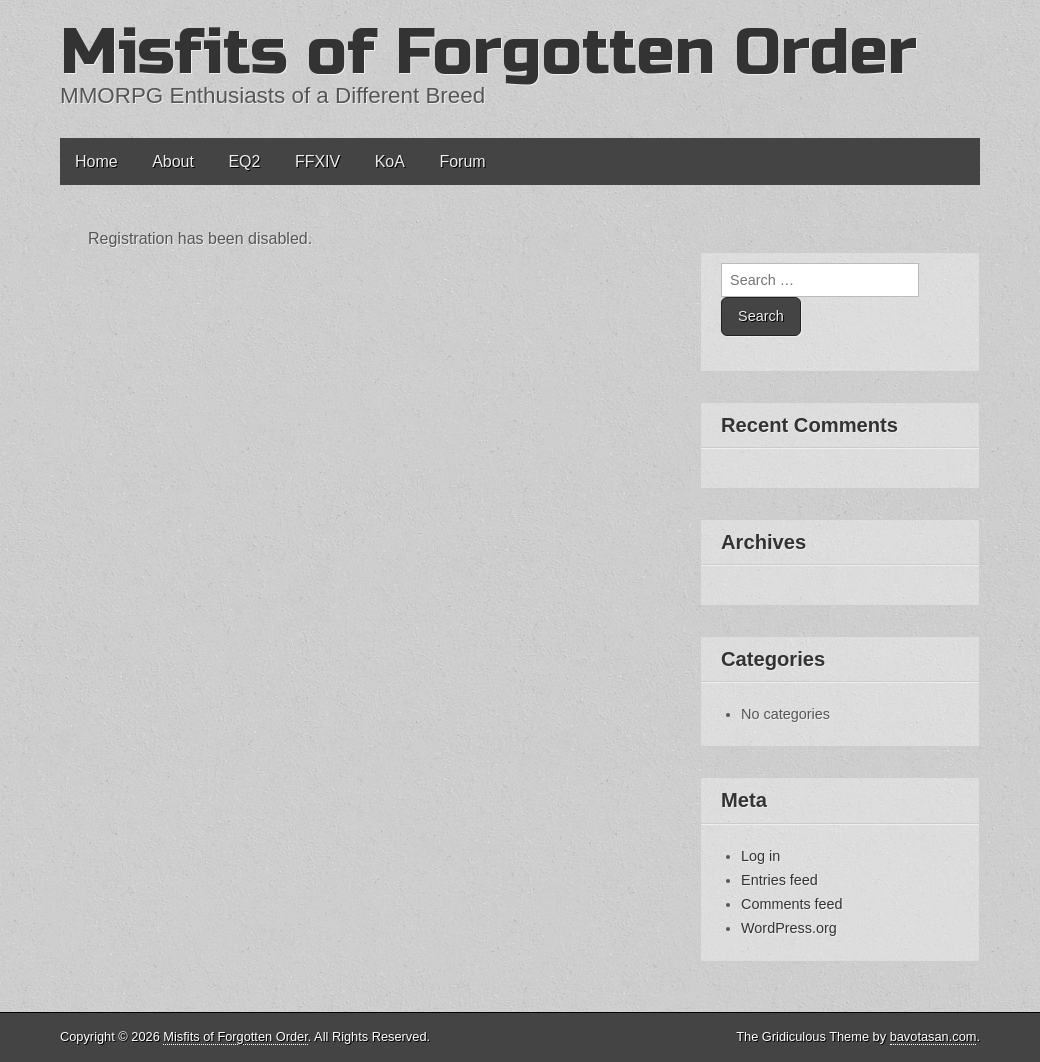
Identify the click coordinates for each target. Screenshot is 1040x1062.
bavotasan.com (933, 1036)
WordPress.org (789, 928)
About (173, 161)
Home (96, 161)
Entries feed (779, 880)
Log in (760, 856)
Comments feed (792, 904)
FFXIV (317, 161)
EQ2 (244, 161)
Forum (462, 161)
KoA (390, 161)
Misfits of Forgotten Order (488, 52)
